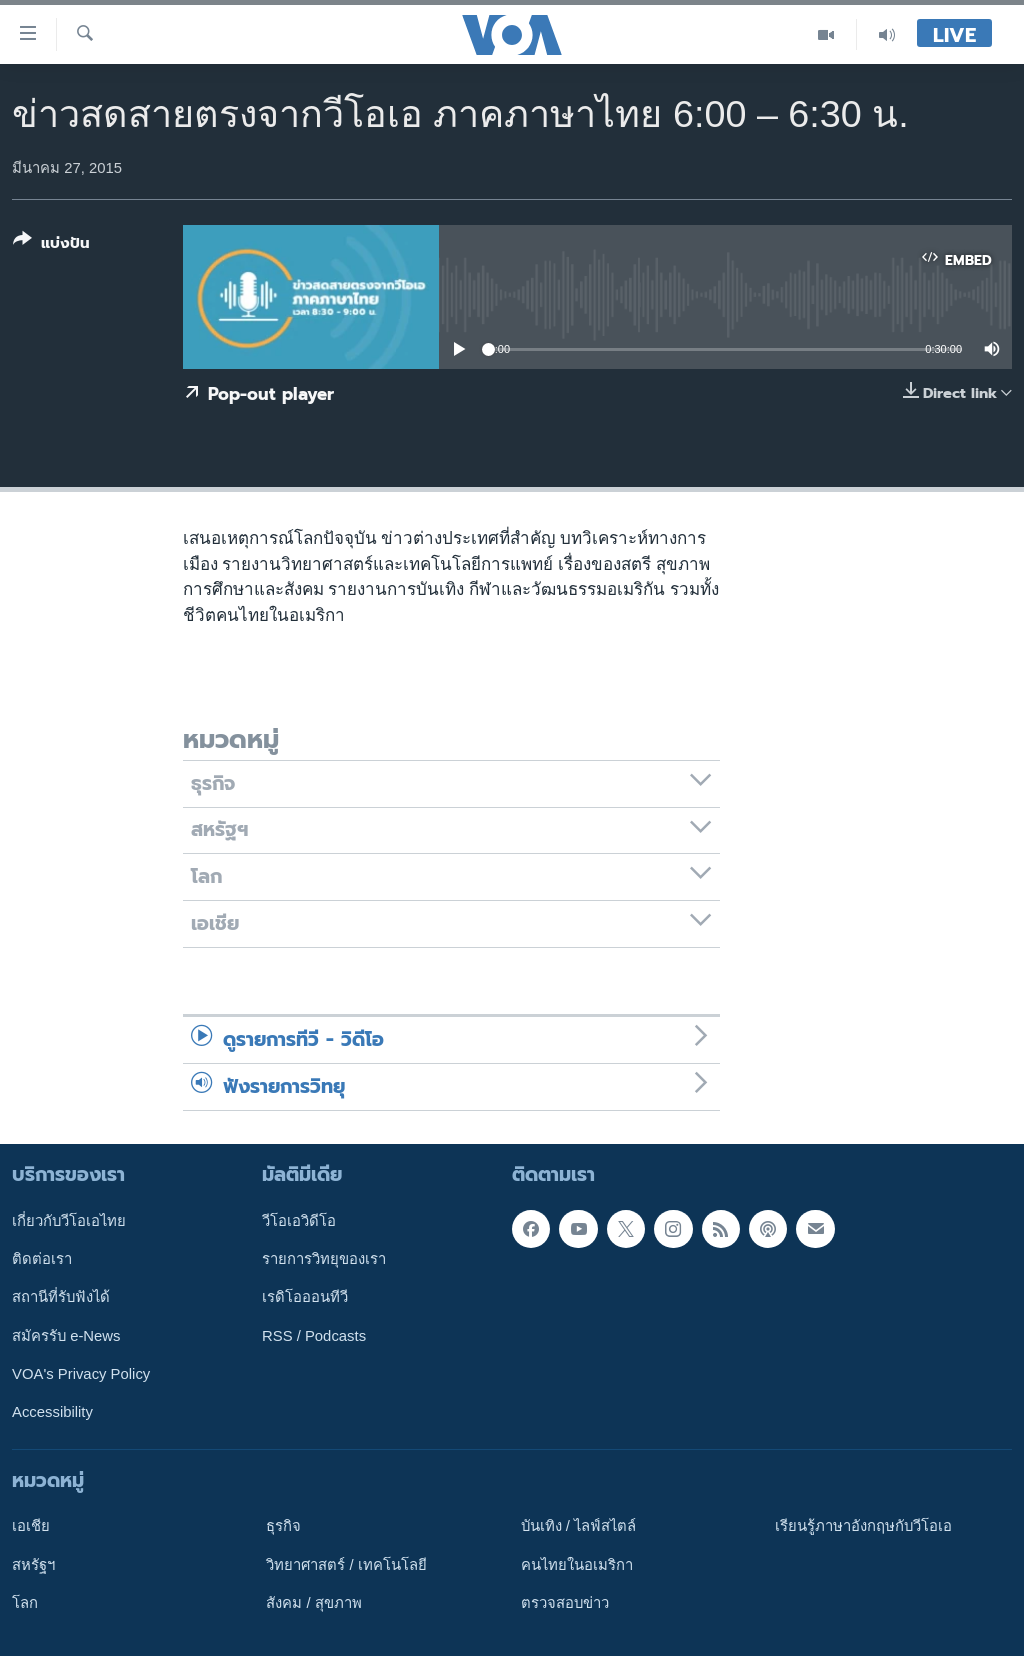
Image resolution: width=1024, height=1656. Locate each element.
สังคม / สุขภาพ (313, 1603)
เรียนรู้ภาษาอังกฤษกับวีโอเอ (863, 1526)
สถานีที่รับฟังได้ (61, 1297)
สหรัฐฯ (33, 1564)
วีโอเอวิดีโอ (299, 1220)
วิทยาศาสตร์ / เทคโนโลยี (346, 1564)
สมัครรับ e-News (66, 1335)
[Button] (51, 245)
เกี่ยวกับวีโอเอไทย (69, 1220)
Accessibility (52, 1412)
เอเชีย (31, 1526)
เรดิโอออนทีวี (305, 1297)
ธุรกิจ (283, 1526)
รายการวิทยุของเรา (324, 1259)
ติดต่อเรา (42, 1259)
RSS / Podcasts (314, 1335)
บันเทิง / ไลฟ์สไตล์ (578, 1526)
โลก (25, 1603)
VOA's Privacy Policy (81, 1374)
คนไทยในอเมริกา (577, 1564)
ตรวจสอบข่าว (565, 1603)
